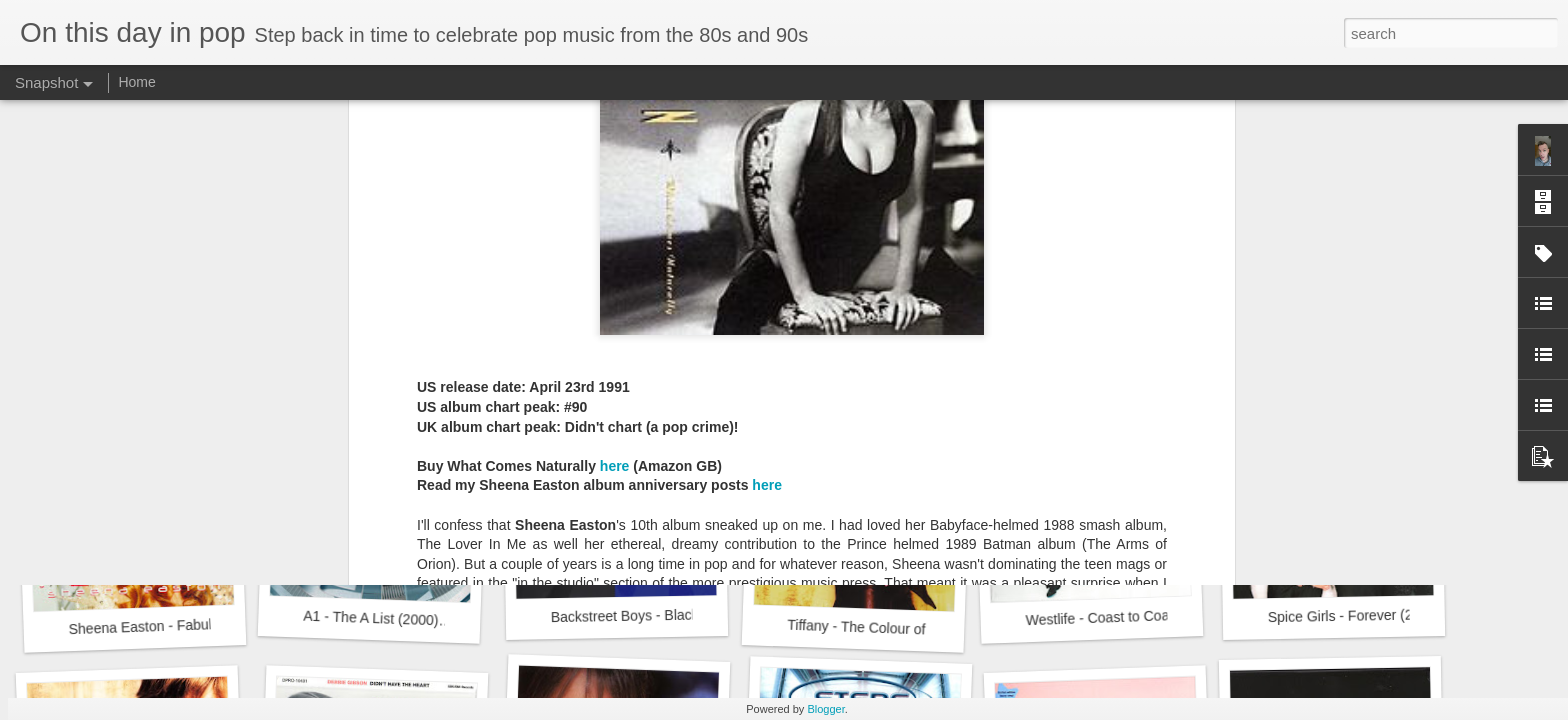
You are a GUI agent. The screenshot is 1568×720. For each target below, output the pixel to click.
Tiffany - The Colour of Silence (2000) (903, 629)
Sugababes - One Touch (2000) (1365, 343)
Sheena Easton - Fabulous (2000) (173, 625)
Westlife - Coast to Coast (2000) (1124, 616)
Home (136, 82)
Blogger (825, 709)
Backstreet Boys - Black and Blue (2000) (677, 615)
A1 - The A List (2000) (371, 618)
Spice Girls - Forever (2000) (1354, 615)
